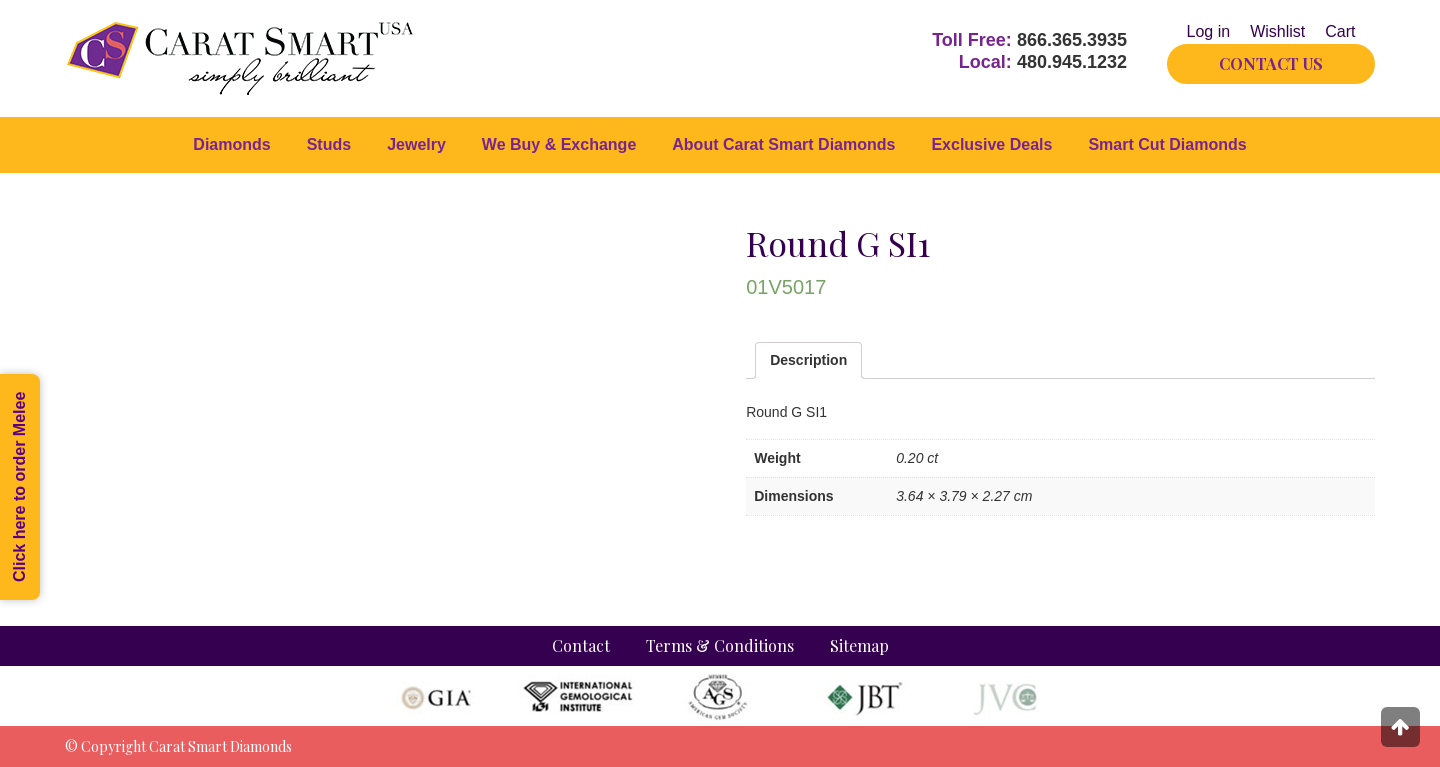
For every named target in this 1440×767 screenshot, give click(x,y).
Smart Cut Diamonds (1167, 144)
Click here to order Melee (19, 487)
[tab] (808, 360)
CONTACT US (1271, 63)
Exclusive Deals (991, 144)
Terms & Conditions (720, 645)
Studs (329, 144)
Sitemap (859, 645)
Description (808, 360)
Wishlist (1277, 31)
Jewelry (416, 144)
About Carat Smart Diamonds (783, 144)
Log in (1209, 31)
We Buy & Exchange (559, 144)
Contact (581, 645)
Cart (1340, 31)
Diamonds (231, 144)
